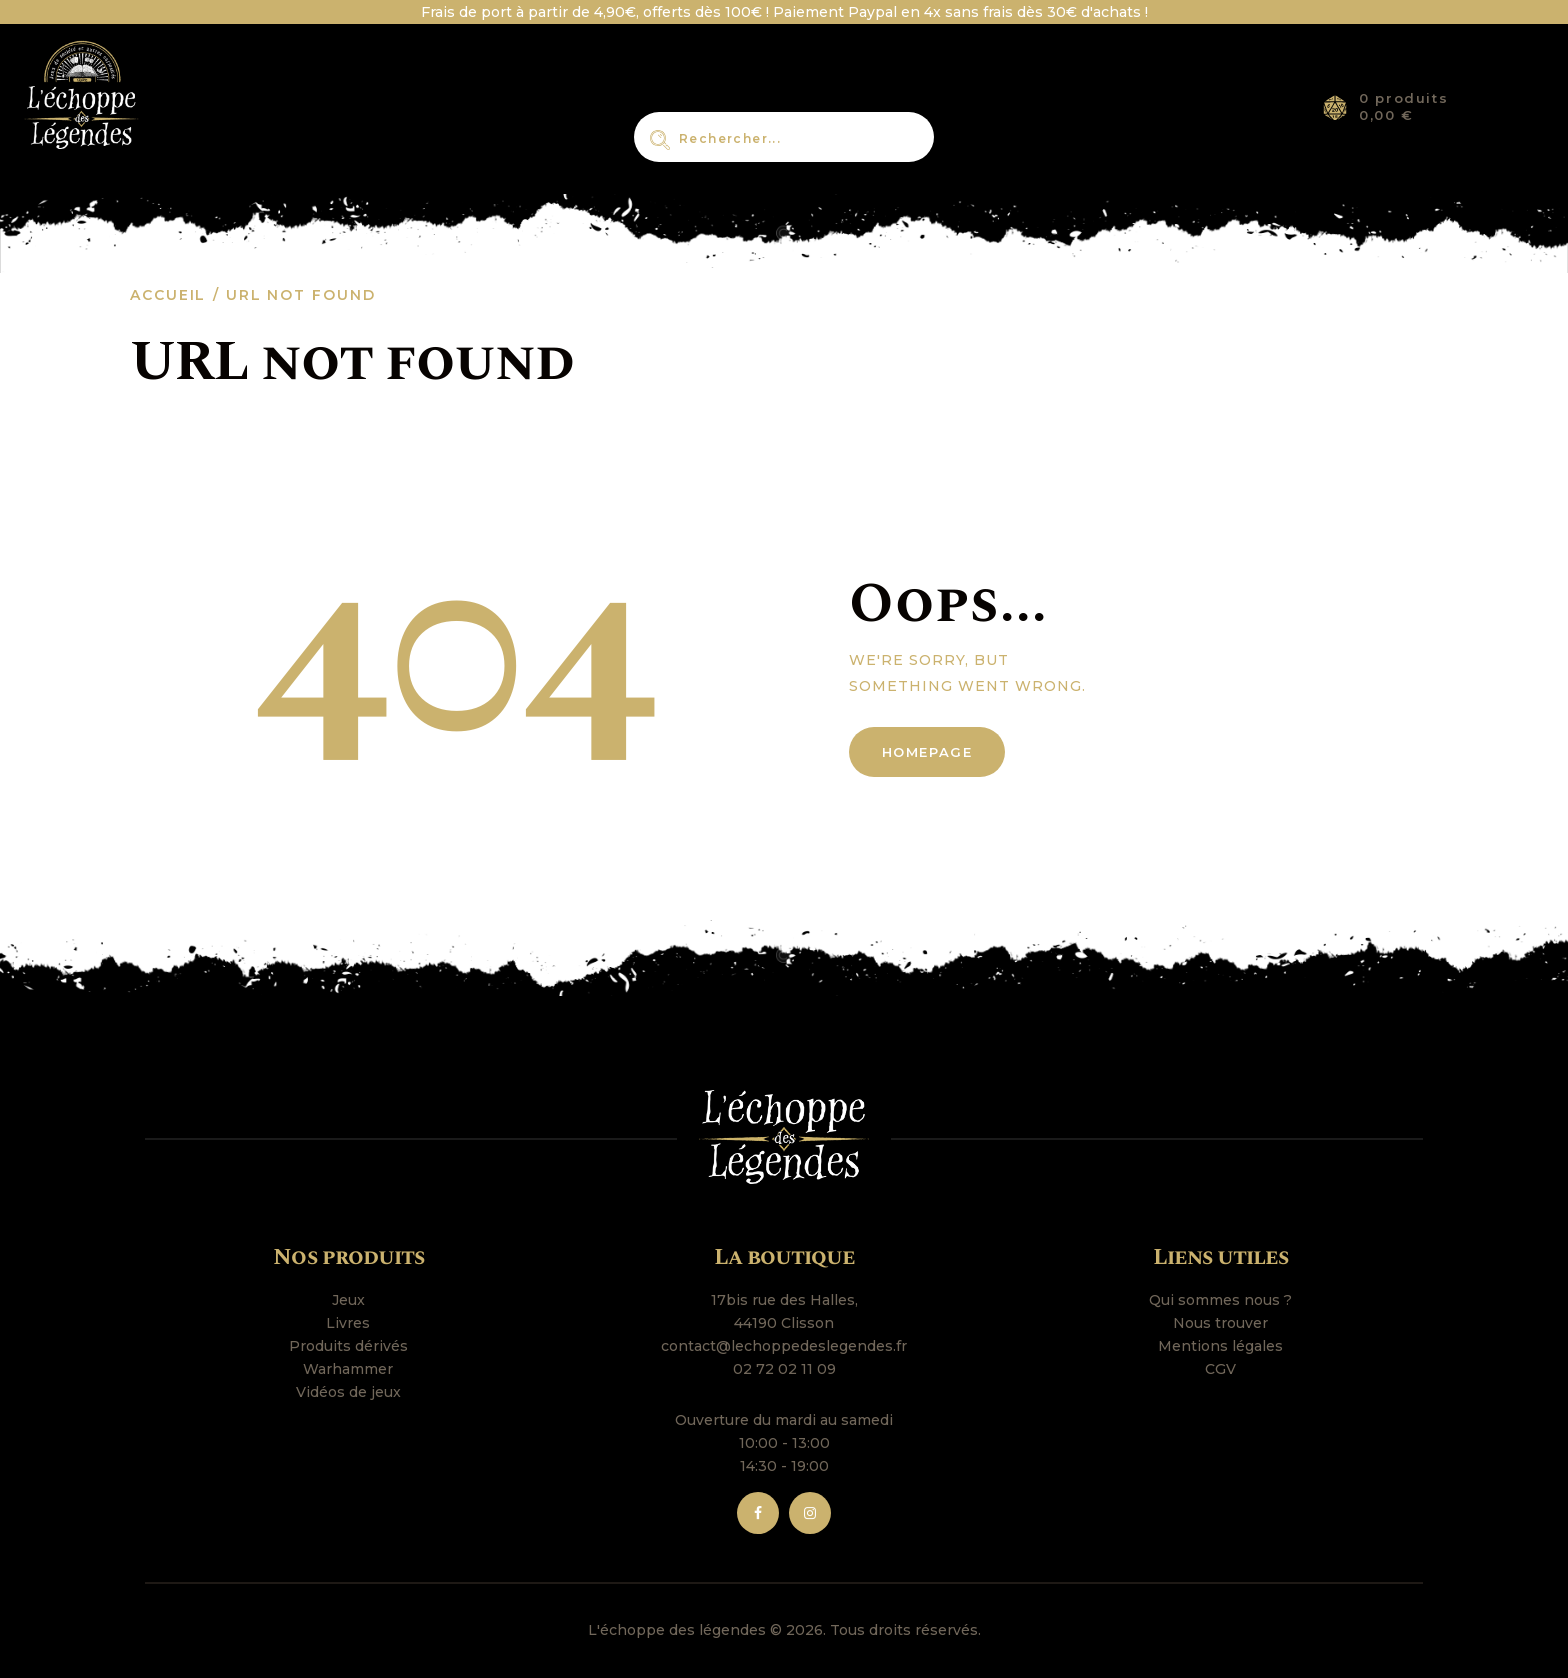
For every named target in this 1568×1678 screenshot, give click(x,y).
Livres (348, 1323)
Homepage (927, 752)
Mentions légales (1220, 1346)
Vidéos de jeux (348, 1392)
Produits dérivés (348, 1346)
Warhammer (348, 1369)
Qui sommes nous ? (1220, 1300)
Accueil (168, 295)
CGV (1220, 1369)
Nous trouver (1220, 1323)
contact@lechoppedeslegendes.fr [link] (784, 1346)
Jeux (348, 1300)
